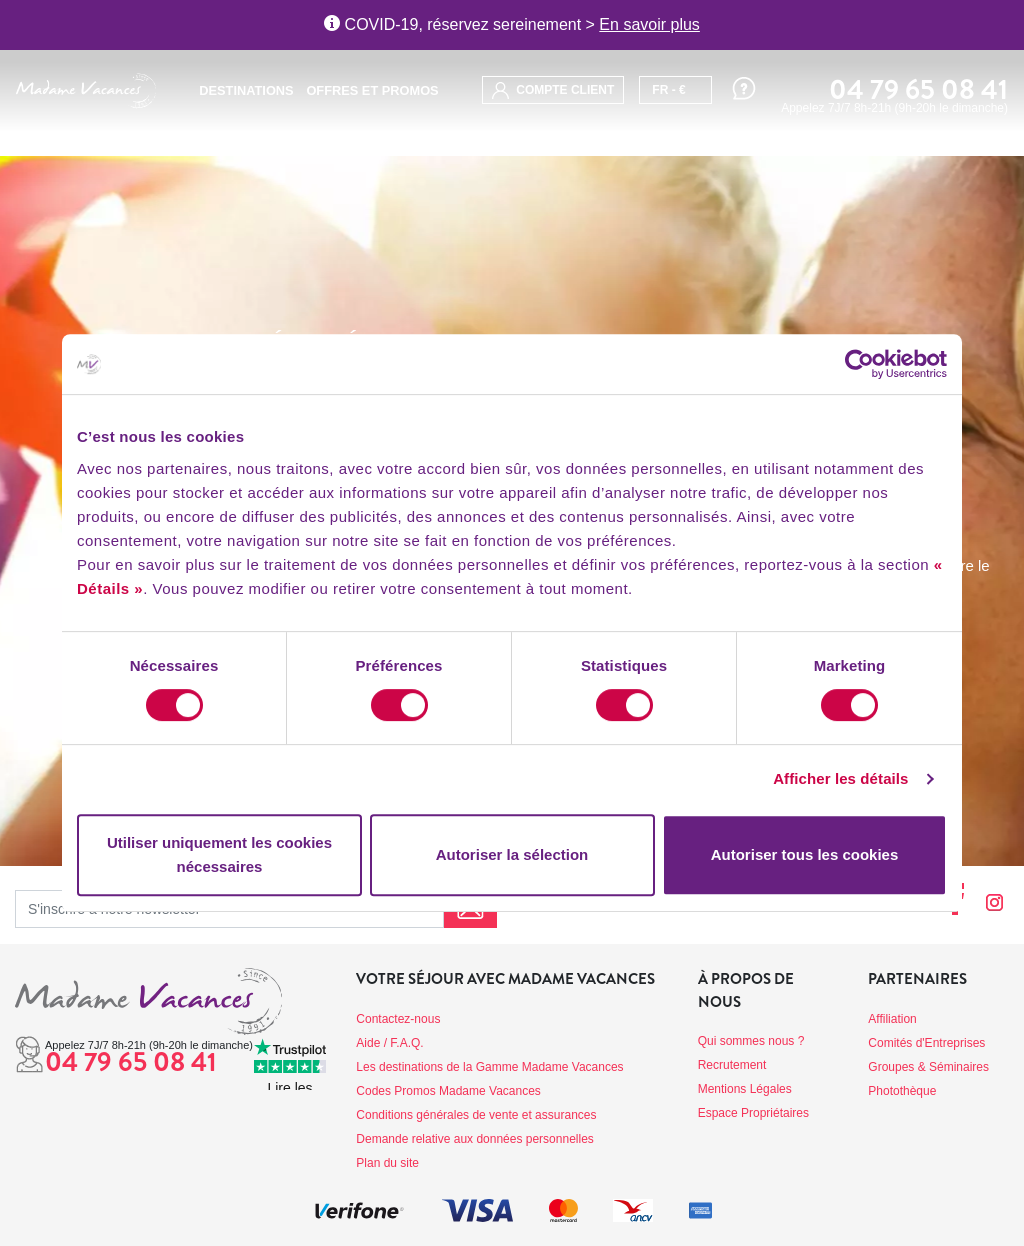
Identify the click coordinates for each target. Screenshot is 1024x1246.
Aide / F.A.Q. (389, 1043)
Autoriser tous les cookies (805, 854)
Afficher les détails (840, 778)
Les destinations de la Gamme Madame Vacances (489, 1067)
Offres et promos (372, 90)
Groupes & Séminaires (928, 1067)
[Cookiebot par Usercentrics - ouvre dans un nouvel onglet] (859, 364)
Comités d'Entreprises (926, 1043)
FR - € (668, 90)
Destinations (246, 90)
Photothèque (902, 1091)
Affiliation (892, 1019)
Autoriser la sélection (512, 854)
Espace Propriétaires (753, 1113)
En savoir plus (649, 24)
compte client (553, 90)
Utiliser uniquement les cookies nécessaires (219, 854)
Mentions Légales (745, 1089)
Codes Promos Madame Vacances (448, 1091)
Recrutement (732, 1065)
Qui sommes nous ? (751, 1041)
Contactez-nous (398, 1019)
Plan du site (387, 1163)
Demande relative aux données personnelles (475, 1139)
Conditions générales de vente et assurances (476, 1115)
